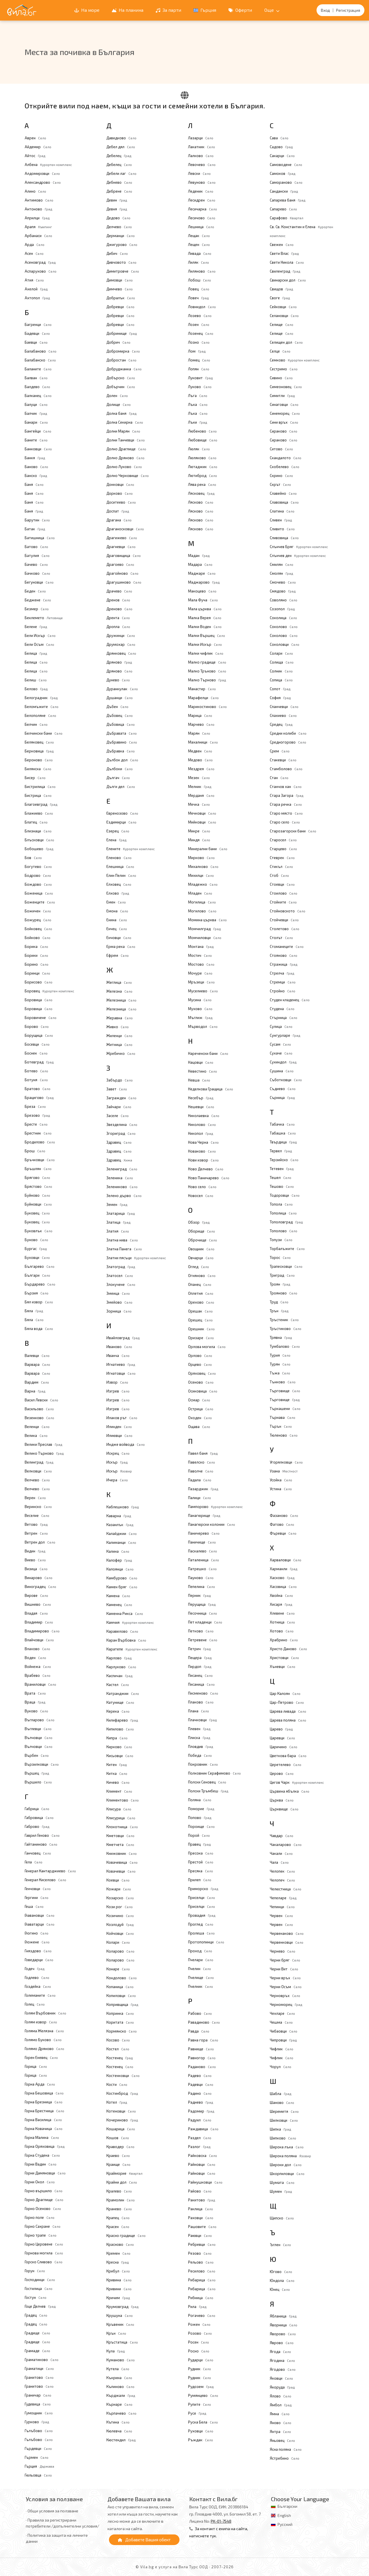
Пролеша (201, 1933)
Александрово (43, 182)
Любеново (202, 431)
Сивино (281, 377)
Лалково (201, 155)
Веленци (37, 1426)
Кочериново (122, 2120)
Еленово (119, 857)
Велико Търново (44, 1453)
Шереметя (284, 2111)
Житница (119, 1044)
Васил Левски (41, 1400)
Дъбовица (120, 724)
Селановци (284, 315)
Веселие (37, 1515)
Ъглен (280, 2244)
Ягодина (282, 2360)
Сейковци (283, 306)
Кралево (119, 2191)
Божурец (38, 920)
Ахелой (36, 289)
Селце (280, 351)
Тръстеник (284, 1319)
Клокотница (122, 1826)
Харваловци (285, 1560)
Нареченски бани (208, 1053)
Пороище (201, 1826)
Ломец (199, 360)
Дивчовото (121, 262)
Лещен (199, 244)
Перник (199, 1595)
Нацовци (200, 1062)
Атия (34, 280)
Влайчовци (39, 1640)
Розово (200, 2333)
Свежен (282, 244)
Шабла (280, 2093)
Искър (117, 1462)
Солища (282, 662)
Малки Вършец (206, 635)
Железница (121, 1000)
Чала (279, 1862)
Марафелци (203, 697)
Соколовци (284, 644)
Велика (36, 1435)
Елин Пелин (121, 875)
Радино (200, 2093)
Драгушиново (123, 582)
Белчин (36, 724)
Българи (37, 1275)
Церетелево (285, 1764)
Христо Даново (288, 1648)
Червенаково (287, 1933)
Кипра (117, 1738)
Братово (37, 1088)
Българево (39, 1266)
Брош (35, 1151)
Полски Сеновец (207, 1782)
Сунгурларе (285, 1035)
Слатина (282, 511)
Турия (280, 1355)
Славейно (283, 493)
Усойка (281, 1480)
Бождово (38, 884)
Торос (280, 1257)
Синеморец (285, 413)
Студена (282, 1008)
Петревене (202, 1640)
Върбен (37, 1755)
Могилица (202, 902)
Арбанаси (38, 235)
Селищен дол (286, 342)
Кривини (119, 2288)
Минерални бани (207, 848)
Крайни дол (121, 2182)
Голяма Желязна (44, 2031)
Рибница (200, 2297)
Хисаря (281, 1604)
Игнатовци (121, 1373)
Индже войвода (125, 1444)
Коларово (120, 1951)
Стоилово (283, 893)
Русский (285, 2524)
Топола (281, 1204)
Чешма (281, 2022)
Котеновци (121, 2111)
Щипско (282, 2218)
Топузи (281, 1239)
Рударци (200, 2360)
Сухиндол (283, 1062)
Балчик (36, 413)
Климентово (122, 1800)
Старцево (283, 848)
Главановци (39, 1915)
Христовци (284, 1657)
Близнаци (38, 831)
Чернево (282, 1951)
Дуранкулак (122, 688)
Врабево (37, 1675)
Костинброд (122, 2093)
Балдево (37, 386)
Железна (119, 991)
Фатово (282, 1524)
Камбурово (121, 1578)
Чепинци (282, 1906)
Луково (200, 386)
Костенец (119, 2057)
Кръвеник (120, 2324)
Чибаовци (283, 2031)
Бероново (39, 760)
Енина (116, 920)
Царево (281, 1729)
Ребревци (202, 2244)
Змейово (119, 1302)
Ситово (281, 449)
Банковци (38, 449)
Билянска (38, 768)
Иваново (119, 1346)
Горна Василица (43, 2119)
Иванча (118, 1355)
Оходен (200, 1417)
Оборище (201, 1231)
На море (86, 10)
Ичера (117, 1480)
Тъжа (280, 1373)
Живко (117, 1026)
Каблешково (122, 1507)
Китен (116, 1764)
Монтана (201, 946)
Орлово (200, 1355)
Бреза (35, 1106)
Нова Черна (203, 1142)
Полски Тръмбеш (208, 1791)
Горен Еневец (41, 2057)
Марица (200, 715)
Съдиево (283, 1088)
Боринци (37, 973)
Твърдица (283, 1142)
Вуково (36, 1711)
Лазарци (200, 138)
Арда (34, 244)
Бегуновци (39, 582)
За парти (168, 10)
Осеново (201, 1382)
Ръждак (200, 2440)
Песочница (202, 1613)
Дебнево (119, 182)
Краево (118, 2155)
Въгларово (39, 1720)
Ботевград (39, 1062)
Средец (281, 724)
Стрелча (282, 973)
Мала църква (205, 609)
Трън (279, 1310)
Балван (36, 377)
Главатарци (39, 1924)
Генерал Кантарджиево (50, 1871)
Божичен (38, 911)
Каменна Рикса (124, 1613)
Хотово (282, 1631)
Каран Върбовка (126, 1640)
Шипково (283, 2138)
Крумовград (122, 2306)
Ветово (36, 1524)
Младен (200, 893)
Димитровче (122, 271)
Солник (281, 671)
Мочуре (200, 973)
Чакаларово (286, 1844)
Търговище (285, 1390)
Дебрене (119, 191)
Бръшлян (38, 1168)
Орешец (200, 1320)
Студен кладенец (290, 999)
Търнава (282, 1417)
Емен (116, 902)
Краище (118, 2164)
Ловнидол (202, 306)
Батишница (40, 537)
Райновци (201, 2164)
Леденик (200, 191)
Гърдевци (38, 2448)
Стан (279, 777)
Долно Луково (124, 466)
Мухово (200, 1008)
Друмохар (120, 644)
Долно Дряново (125, 457)
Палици (199, 1497)
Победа (200, 1755)
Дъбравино (121, 742)
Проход (200, 1951)
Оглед (198, 1266)
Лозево (200, 315)
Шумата (282, 2182)
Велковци (38, 1471)
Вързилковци (42, 1764)
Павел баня (203, 1453)
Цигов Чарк (297, 1782)
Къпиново (120, 2386)
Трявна (281, 1337)
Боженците (40, 902)
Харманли (283, 1568)
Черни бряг (285, 1960)
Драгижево (121, 537)
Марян (199, 733)
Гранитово (39, 2377)
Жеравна (119, 1018)
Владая (36, 1613)
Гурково (37, 2421)
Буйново (37, 1195)
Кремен (118, 2253)
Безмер (37, 609)
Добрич (118, 342)
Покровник (203, 1764)
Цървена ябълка (289, 1791)
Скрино (281, 475)
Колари (118, 1942)
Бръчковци (40, 1159)
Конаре (118, 1969)
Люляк (199, 449)
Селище (281, 324)
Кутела (117, 2368)
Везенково (39, 1417)
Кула (115, 2351)
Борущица (39, 1035)
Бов (33, 857)
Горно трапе (40, 2235)
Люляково (202, 457)
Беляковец (39, 742)
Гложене (37, 1942)
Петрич (199, 1648)
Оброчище (202, 1240)
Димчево (119, 289)
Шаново (282, 2102)
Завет (116, 1089)
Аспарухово (40, 271)
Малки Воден (205, 626)
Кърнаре (119, 2404)
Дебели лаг (121, 173)
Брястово (38, 1186)
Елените (130, 848)
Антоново (38, 209)
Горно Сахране (42, 2226)
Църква (282, 1800)
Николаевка (203, 1115)
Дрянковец (121, 653)
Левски (199, 173)
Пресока (200, 1853)
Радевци (200, 2084)
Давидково (121, 138)
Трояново (283, 1293)
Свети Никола (287, 262)
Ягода (280, 2351)
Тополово (283, 1231)
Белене (36, 626)
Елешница (120, 866)
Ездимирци (121, 822)
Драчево (119, 591)
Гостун (35, 2297)
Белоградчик (41, 697)
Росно (198, 2351)
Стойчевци (284, 920)
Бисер (35, 777)
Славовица (284, 502)
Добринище (121, 333)
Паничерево (204, 1533)
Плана (198, 1711)
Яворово (283, 2333)
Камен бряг (121, 1587)
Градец (36, 2315)
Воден (35, 1657)
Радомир (201, 2111)
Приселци (201, 1897)
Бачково (37, 573)
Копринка (120, 2013)
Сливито (282, 529)
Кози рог (119, 1906)
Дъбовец (119, 715)
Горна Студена (42, 2155)
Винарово (38, 1577)
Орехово (201, 1302)
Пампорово (215, 1506)
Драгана (119, 520)
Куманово (120, 2360)
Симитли (282, 395)
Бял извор (39, 1302)
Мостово (201, 964)
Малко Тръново (207, 671)
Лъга (197, 395)
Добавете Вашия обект (144, 2539)
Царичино (283, 1746)
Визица (36, 1568)
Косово (118, 2040)
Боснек (36, 1053)
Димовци (119, 280)
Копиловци (121, 1995)
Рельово (201, 2262)
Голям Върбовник (45, 2013)
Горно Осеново (43, 2208)
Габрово (37, 1826)
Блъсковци (39, 840)
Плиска (199, 1737)
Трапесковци (286, 1266)
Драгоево (120, 564)
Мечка (199, 804)
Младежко (203, 884)
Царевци (282, 1738)
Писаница (201, 1684)
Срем (280, 751)
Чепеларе (283, 1898)
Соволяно (283, 600)
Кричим (118, 2297)
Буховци (37, 1257)
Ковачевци (121, 1871)
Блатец (36, 822)
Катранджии (122, 1693)
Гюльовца (38, 2475)
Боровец (49, 991)
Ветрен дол (40, 1542)
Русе (197, 2413)
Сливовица (284, 537)
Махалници (203, 742)
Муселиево (203, 991)
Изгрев (118, 1391)
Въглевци (38, 1728)
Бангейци (38, 431)
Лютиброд (202, 475)
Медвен (200, 751)
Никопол (200, 1133)
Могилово (202, 911)
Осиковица (202, 1391)
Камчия (130, 1622)
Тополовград (286, 1222)
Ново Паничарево (208, 1177)
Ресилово (201, 2271)
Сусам (280, 1044)
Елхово (117, 893)
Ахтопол (37, 298)
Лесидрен (201, 200)
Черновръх (285, 1995)
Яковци (281, 2378)
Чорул (280, 2066)
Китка (116, 1773)
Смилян (281, 564)
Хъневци (282, 1666)
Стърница (283, 1017)
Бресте (36, 1124)
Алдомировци (42, 173)
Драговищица (123, 555)
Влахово (37, 1648)
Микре (199, 831)
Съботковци (286, 1079)
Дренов (118, 600)
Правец (199, 1844)
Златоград (120, 1266)
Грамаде (37, 2350)
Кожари (118, 1889)
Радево (200, 2075)
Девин (116, 200)
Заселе (117, 1115)
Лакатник (201, 146)
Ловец (198, 289)
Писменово (203, 1693)
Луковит (200, 377)
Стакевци (283, 760)
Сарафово (286, 218)
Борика (36, 946)
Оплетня (200, 1293)
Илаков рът (121, 1417)
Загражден (121, 1098)
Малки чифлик (205, 653)
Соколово (284, 626)
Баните (36, 440)
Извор (117, 1382)
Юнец (280, 2289)
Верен (35, 1497)
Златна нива (122, 1240)
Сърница (282, 1097)
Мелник (199, 786)
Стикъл (281, 866)
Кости (116, 2084)
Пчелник (200, 1986)
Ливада (199, 253)
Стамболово (286, 768)
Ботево (36, 1071)
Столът (281, 937)
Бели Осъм (39, 644)
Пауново (201, 1577)
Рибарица (202, 2280)
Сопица (281, 680)
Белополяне (40, 715)
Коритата (120, 2022)
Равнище (201, 2049)
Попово (199, 1817)
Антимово (39, 200)
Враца (35, 1702)
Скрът (280, 484)
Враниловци (40, 1684)
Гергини (36, 1897)
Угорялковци (286, 1462)
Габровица (39, 1817)
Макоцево (202, 591)
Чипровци (283, 2040)
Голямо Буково (43, 2039)
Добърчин (120, 386)
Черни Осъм (286, 1986)
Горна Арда (40, 2084)
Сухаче (281, 1053)
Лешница (201, 226)
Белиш (36, 680)
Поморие (201, 1808)
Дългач (118, 777)
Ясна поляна (286, 2449)
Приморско (203, 1888)
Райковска (202, 2155)
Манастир (202, 688)
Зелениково (122, 1186)
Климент (119, 1791)
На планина (127, 10)
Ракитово (201, 2200)
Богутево (38, 866)
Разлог (199, 2146)
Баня (34, 484)
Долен (117, 395)
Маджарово (204, 582)
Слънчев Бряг (299, 546)
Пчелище (201, 1977)
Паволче (200, 1471)
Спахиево (283, 715)
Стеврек (282, 857)
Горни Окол (40, 2182)
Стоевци (282, 884)
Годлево (37, 1977)
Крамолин (120, 2200)
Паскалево (202, 1551)
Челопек (282, 1871)
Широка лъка (287, 2147)
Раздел (199, 2137)
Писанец (200, 1675)
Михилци (201, 875)
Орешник (201, 1329)
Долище (118, 404)
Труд (279, 1302)
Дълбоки (119, 768)
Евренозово (122, 813)
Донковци (120, 484)
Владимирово (42, 1631)
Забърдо (119, 1080)
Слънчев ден (298, 555)
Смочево (283, 582)
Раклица (200, 2209)
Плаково (201, 1702)
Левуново (202, 182)
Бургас (36, 1248)
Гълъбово (39, 2430)
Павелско (201, 1462)
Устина (281, 1488)
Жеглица (119, 982)
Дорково (119, 493)
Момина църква (207, 920)
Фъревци (283, 1533)
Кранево (119, 2209)
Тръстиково (285, 1328)
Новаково (202, 1151)
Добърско (120, 377)
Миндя (199, 840)
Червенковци (286, 1942)
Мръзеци (201, 982)
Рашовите (202, 2226)
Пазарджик (203, 1488)
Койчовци (120, 1933)
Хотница (282, 1622)
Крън (116, 2333)
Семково (295, 360)
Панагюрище (204, 1515)
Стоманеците (287, 946)
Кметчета (120, 1844)
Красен (117, 2226)
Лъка (198, 404)
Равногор (202, 2057)
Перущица (202, 1604)
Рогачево (201, 2315)
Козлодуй (120, 1924)
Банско (36, 475)
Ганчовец (38, 1853)
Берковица (39, 751)
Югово (281, 2271)
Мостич (200, 955)
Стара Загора (286, 795)
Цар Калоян (285, 1693)
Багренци (38, 324)
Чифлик (281, 2049)
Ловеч (198, 298)
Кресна (117, 2262)
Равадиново (204, 2022)
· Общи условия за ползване (52, 2510)
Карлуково (121, 1666)
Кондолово (121, 1977)
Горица (36, 2066)
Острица (200, 1409)
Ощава (199, 1426)
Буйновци (38, 1204)
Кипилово (120, 1729)
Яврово (282, 2342)
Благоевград (41, 804)
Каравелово (122, 1631)
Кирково (119, 1746)
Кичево (118, 1782)
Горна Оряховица (45, 2146)
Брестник (38, 1133)
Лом (197, 351)
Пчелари (200, 1959)
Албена (48, 164)
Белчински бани (44, 733)
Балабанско (40, 360)
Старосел (283, 840)
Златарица (120, 1213)
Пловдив (200, 1746)
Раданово (202, 2066)
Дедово (118, 218)
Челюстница (285, 1889)
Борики (36, 955)
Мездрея (201, 768)
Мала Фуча (203, 600)
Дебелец (118, 155)
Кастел (117, 1684)
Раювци (200, 2235)
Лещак (199, 235)
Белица (36, 653)
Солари (281, 653)
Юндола (282, 2280)
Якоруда (282, 2387)
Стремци (283, 982)
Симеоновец (286, 386)
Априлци (37, 218)
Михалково (203, 866)
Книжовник (121, 1853)
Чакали (281, 1853)
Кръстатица (122, 2342)
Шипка (280, 2129)
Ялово (280, 2396)
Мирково (201, 857)
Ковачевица (122, 1862)
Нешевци (201, 1106)
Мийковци (202, 822)
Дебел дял (120, 146)
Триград (282, 1275)
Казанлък (119, 1524)
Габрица (37, 1808)
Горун (35, 2270)
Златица (118, 1222)
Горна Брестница (44, 2110)
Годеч (34, 1968)
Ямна (280, 2413)
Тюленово (284, 1435)
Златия (117, 1231)
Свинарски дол (288, 280)
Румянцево (203, 2395)
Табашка (283, 1133)
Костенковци (123, 2075)
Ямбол (281, 2405)
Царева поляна (288, 1720)
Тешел (280, 1177)
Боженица (39, 893)
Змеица (118, 1293)
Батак (35, 529)
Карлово (119, 1658)
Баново (36, 466)
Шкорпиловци (287, 2173)
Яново (280, 2422)
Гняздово (38, 1951)
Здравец (119, 1142)
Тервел (281, 1151)
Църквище (284, 1809)
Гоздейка (38, 1986)
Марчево (201, 724)
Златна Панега (124, 1249)
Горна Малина (42, 2137)
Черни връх (285, 1977)
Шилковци (284, 2120)
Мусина (200, 999)
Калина (117, 1551)
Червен (281, 1915)
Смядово (283, 591)
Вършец (37, 1773)
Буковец (37, 1213)
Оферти (240, 10)
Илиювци (119, 1435)
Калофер (119, 1560)
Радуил (199, 2120)
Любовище (202, 440)
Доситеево (121, 502)
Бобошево (39, 848)
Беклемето (44, 617)
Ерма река (120, 946)
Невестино (202, 1071)
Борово (37, 1026)
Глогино (36, 1933)
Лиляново (202, 271)
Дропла (118, 626)
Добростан (121, 360)
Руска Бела (203, 2422)
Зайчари (118, 1106)
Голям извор (41, 2022)
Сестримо (284, 369)
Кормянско (121, 2031)
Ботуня (36, 1079)
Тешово (282, 1186)
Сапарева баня (287, 200)
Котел (116, 2102)
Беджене (38, 600)
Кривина (119, 2280)
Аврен (35, 138)
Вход (325, 10)
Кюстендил (121, 2440)
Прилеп (199, 1879)
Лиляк (198, 262)
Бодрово (38, 875)
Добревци (120, 306)
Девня (116, 209)
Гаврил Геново (42, 1835)
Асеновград (40, 262)
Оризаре (201, 1337)
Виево (35, 1560)
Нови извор (203, 1160)
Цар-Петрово (287, 1702)
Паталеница (203, 1560)
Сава (279, 138)
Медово (200, 760)
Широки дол (286, 2164)
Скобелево (284, 466)
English (284, 2515)
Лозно (199, 342)
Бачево (36, 564)
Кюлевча (119, 2431)
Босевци (37, 1044)
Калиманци (121, 1542)
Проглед (200, 1924)
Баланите (38, 369)
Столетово (284, 928)
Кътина (118, 2422)
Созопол (282, 609)
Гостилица (38, 2288)
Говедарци (39, 1959)
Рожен (199, 2324)
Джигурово (121, 244)
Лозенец (200, 333)
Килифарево (122, 1720)
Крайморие (124, 2173)
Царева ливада (288, 1711)
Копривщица (122, 2004)
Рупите (199, 2404)
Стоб (279, 875)
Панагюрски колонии (211, 1524)
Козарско (120, 1898)
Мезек (199, 777)
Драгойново (122, 573)
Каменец (119, 1604)
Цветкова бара (288, 1755)
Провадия (201, 1915)
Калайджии (121, 1533)
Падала (199, 1480)
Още (272, 10)
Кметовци (120, 1835)
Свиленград (285, 271)
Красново (120, 2244)
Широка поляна (290, 2155)
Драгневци (121, 546)
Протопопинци (206, 1942)
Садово (281, 146)
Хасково (282, 1577)
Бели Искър (40, 635)
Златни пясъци (136, 1257)
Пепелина (201, 1586)
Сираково (283, 431)
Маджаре (202, 573)
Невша (199, 1080)
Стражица (283, 964)
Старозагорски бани (293, 831)
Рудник (199, 2368)
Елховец (118, 884)
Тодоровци (285, 1195)
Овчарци (201, 1257)
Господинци (40, 2279)
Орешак (200, 1311)
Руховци (200, 2431)
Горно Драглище (44, 2199)
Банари (36, 422)
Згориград (121, 1133)
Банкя (35, 457)
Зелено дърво (124, 1195)
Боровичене (40, 1017)
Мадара (200, 564)
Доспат (117, 511)
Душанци (119, 697)
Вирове (36, 1595)
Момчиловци (204, 937)
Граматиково (41, 2359)
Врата (35, 1693)
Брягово (37, 1177)
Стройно (282, 991)
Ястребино (284, 2458)
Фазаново (284, 1515)
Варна (35, 1391)
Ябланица (283, 2316)
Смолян (281, 573)
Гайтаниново (41, 1844)
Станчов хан (286, 786)
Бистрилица (40, 786)
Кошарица (120, 2129)
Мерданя (201, 795)
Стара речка (286, 804)
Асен (34, 253)
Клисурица (120, 1818)
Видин (35, 1551)
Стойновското (287, 911)
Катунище (120, 1702)
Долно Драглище (126, 449)
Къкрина (119, 2377)
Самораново (286, 182)
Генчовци (38, 1888)
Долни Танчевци (125, 440)
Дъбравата (121, 733)
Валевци (37, 1355)
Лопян (198, 369)
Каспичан (119, 1675)
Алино (35, 191)
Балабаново (40, 351)
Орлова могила (207, 1346)
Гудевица (38, 2404)
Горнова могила (44, 2253)
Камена (118, 1595)
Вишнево (38, 1604)
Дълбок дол (122, 760)
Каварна (118, 1515)
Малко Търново (207, 680)
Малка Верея (204, 617)
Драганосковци (125, 529)
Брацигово (39, 1097)
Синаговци (284, 404)
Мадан (199, 555)
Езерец (117, 831)
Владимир (39, 1622)
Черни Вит (284, 1969)
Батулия (37, 555)
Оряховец (202, 1373)
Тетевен (282, 1168)
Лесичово (201, 218)
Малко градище (207, 662)
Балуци (36, 404)
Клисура (118, 1809)
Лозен (198, 324)
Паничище (202, 1542)
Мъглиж (200, 1017)
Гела (33, 1862)
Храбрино (284, 1640)
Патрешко (202, 1568)
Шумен (281, 2191)
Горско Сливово (44, 2262)
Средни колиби (288, 733)
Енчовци (118, 937)
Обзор (199, 1222)
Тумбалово (285, 1346)
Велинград (39, 1462)
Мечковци (202, 813)
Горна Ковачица (44, 2128)
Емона (117, 911)
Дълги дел (120, 786)
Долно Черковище (127, 475)
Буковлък (38, 1231)
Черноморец (286, 2004)
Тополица (283, 1213)
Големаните (40, 1995)
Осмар (199, 1400)
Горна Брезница (44, 2102)
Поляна (199, 1799)
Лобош (199, 280)
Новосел (200, 1195)
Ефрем (117, 955)
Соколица (283, 617)
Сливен (281, 520)
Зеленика (119, 1177)
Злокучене (120, 1284)
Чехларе (282, 2013)
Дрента (118, 617)
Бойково (37, 937)
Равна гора (203, 2040)
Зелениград (121, 1169)
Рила (197, 2306)
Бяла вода (39, 1328)
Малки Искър (205, 644)
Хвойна (281, 1595)
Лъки (197, 422)
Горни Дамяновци (45, 2173)
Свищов (281, 289)
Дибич (117, 253)
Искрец (118, 1453)
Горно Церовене (44, 2244)
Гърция (205, 10)
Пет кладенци (205, 1622)
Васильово (39, 1409)
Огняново (202, 1275)
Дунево (118, 680)
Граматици (39, 2368)
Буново (36, 1239)
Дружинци (120, 635)
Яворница (283, 2325)
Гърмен (36, 2457)
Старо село (285, 822)
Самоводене (286, 164)
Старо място (286, 813)
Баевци (36, 342)
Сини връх (284, 422)
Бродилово (40, 1142)
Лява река (202, 484)
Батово (36, 546)
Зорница (119, 1311)
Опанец (199, 1284)
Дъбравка (120, 751)
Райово (200, 2191)
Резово (200, 2253)
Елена (116, 840)
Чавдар (281, 1835)
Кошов (117, 2137)
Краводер (120, 2146)
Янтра (280, 2431)
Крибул (118, 2271)
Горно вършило (44, 2190)
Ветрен (36, 1533)
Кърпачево (121, 2413)
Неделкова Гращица (210, 1089)
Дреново (119, 609)
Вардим (37, 1382)
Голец (35, 2004)
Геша (34, 1906)
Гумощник (39, 2413)
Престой (200, 1862)
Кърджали (120, 2395)
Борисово (38, 982)
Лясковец (201, 493)
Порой (199, 1835)
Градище (37, 2333)
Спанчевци (284, 706)
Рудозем (201, 2386)
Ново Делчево (205, 1169)
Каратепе (131, 1649)
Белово (36, 688)
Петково (201, 1631)
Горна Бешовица (44, 2093)
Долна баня (121, 413)
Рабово (200, 2013)
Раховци (200, 2217)
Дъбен (117, 706)
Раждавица (203, 2129)
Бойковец (38, 928)
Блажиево (39, 813)
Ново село (202, 1186)
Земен (116, 1204)
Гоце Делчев (40, 2306)
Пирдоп (199, 1666)
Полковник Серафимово (214, 1773)
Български (287, 2506)
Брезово (37, 1115)
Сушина (282, 1071)
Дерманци (120, 235)
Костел (117, 2049)
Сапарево (283, 209)
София (280, 697)
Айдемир (38, 146)
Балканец (38, 395)
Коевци (118, 1880)
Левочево (202, 164)
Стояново (283, 955)
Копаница (120, 1986)
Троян (280, 1284)
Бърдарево (40, 1284)
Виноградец (40, 1586)
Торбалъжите (287, 1248)
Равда (198, 2031)
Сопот (280, 688)
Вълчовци (38, 1737)
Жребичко (120, 1053)
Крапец (118, 2217)
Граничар (38, 2395)
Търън (281, 1426)
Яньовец (282, 2440)
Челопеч (282, 1880)
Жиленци (119, 1035)
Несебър (200, 1098)
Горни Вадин (40, 2164)
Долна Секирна (124, 422)
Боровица (38, 999)
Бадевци (37, 333)
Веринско (38, 1506)
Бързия (36, 1293)
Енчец (116, 928)
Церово (282, 1773)
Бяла (34, 1310)
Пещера (200, 1657)
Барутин (37, 520)
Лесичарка (202, 209)
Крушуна (119, 2315)
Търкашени (285, 1408)
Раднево (200, 2102)
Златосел (119, 1275)
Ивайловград (123, 1337)
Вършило (38, 1782)
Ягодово (283, 2369)
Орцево (200, 1364)
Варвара (37, 1364)
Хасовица (283, 1586)
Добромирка (123, 351)
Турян (280, 1364)
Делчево (119, 226)
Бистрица (38, 795)
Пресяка (200, 1871)
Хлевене (282, 1613)
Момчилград (204, 928)
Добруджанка (124, 369)
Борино (36, 964)
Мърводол (203, 1026)
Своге (280, 298)
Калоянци (120, 1569)
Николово (202, 1124)
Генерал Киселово (45, 1879)
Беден (35, 591)
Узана (284, 1471)
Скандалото (285, 457)
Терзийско (284, 1159)
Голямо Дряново (44, 2048)
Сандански (284, 191)
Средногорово (288, 742)
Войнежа (38, 1666)
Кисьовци (119, 1755)
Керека (118, 1711)
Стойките (283, 902)
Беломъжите (41, 706)
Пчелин (199, 1968)
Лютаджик (202, 466)
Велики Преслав (43, 1444)
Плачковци (202, 1720)
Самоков (282, 173)
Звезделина (121, 1124)
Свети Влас (284, 253)
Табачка (282, 1124)
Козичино (120, 1915)
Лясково (200, 502)
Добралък (120, 298)
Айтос (35, 155)
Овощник (201, 1249)
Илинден (119, 1426)
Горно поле (39, 2217)
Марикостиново (207, 706)
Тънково (283, 1382)
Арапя (38, 226)
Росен (198, 2342)
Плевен (199, 1728)
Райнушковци (205, 2182)
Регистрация (348, 10)
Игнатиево (120, 1364)
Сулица (281, 1026)
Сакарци (282, 155)
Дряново (119, 662)
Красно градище (126, 2235)
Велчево (37, 1480)
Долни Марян (123, 431)
